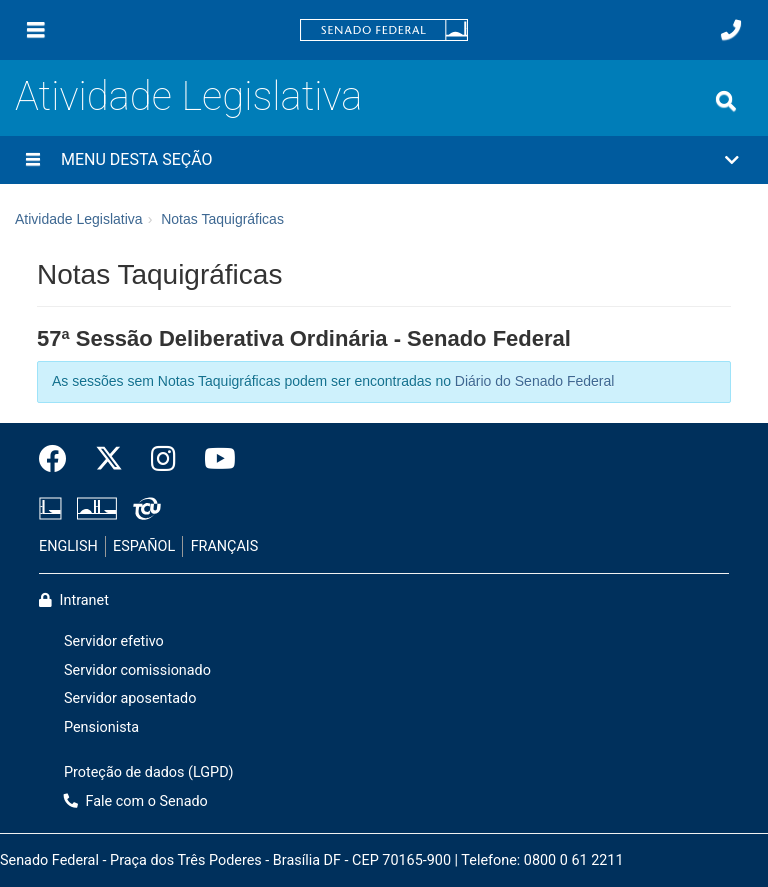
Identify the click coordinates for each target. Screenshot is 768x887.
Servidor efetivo (114, 641)
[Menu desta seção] (33, 160)
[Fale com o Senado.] (731, 30)
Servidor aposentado (130, 698)
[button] (384, 160)
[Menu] (36, 30)
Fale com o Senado (136, 801)
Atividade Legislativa (188, 96)
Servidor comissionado (137, 670)
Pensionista (101, 727)
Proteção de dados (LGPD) (149, 772)
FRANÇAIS (225, 546)
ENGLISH (68, 546)
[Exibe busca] (726, 101)
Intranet (74, 600)
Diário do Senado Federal (535, 381)
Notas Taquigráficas (222, 219)
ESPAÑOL (144, 546)
